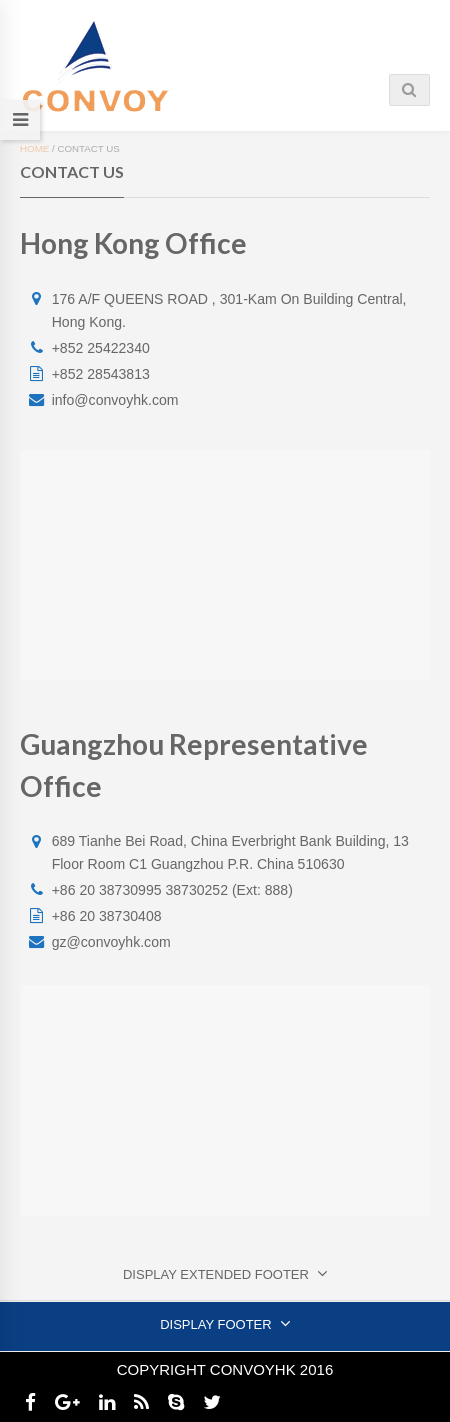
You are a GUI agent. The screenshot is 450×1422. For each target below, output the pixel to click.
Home (34, 148)
